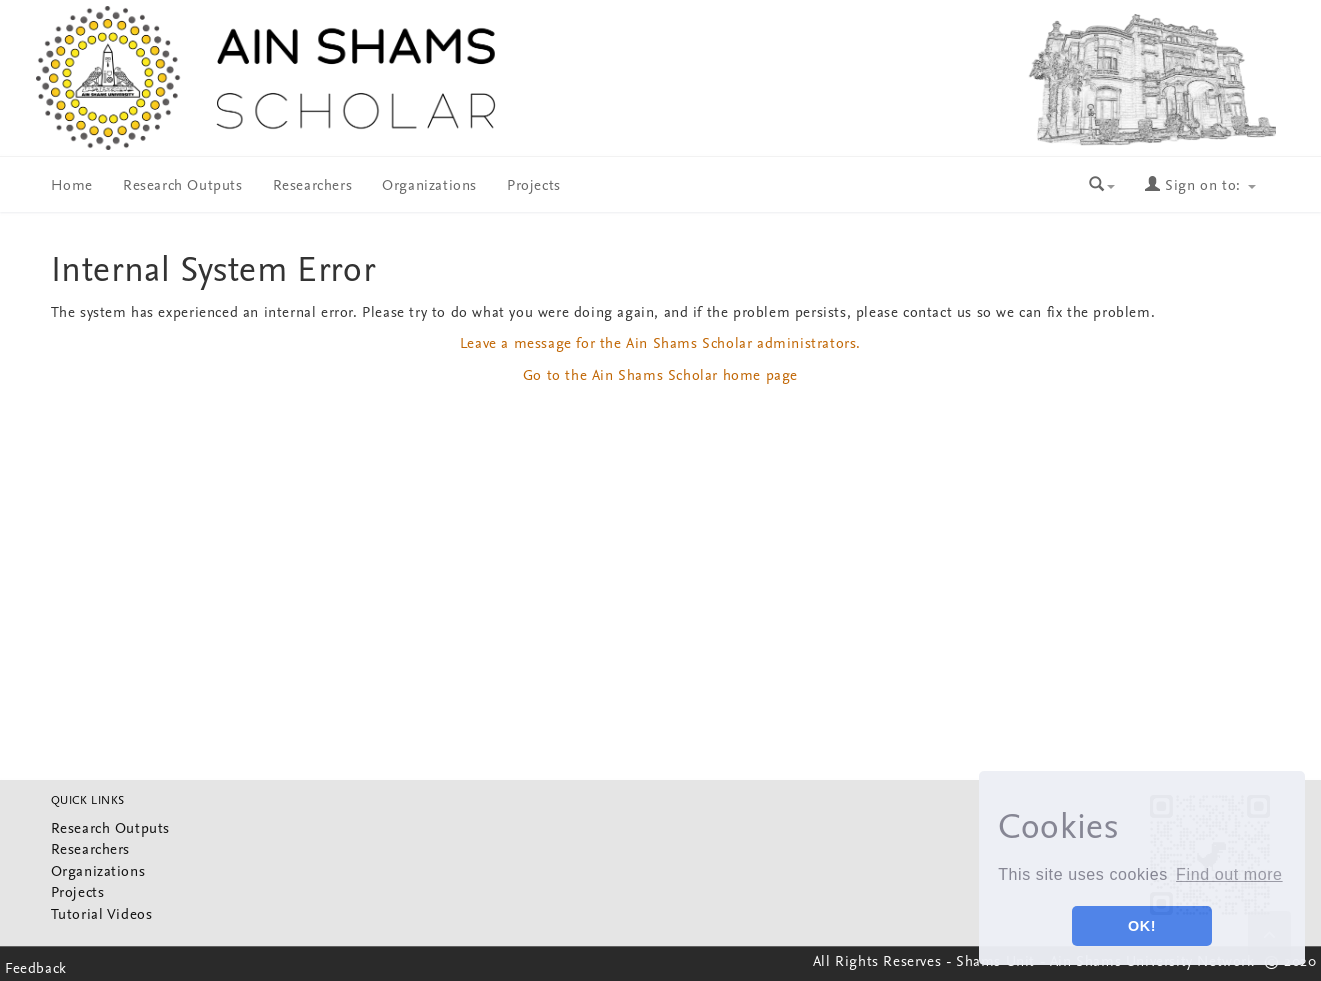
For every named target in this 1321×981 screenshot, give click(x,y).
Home (72, 186)
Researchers (313, 186)
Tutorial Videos (102, 915)
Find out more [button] (1229, 874)
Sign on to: (1200, 186)
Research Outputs (183, 186)
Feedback (36, 969)
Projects (534, 186)
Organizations (429, 186)
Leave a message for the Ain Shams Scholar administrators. (660, 344)
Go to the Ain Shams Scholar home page (660, 376)
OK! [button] (1142, 926)
